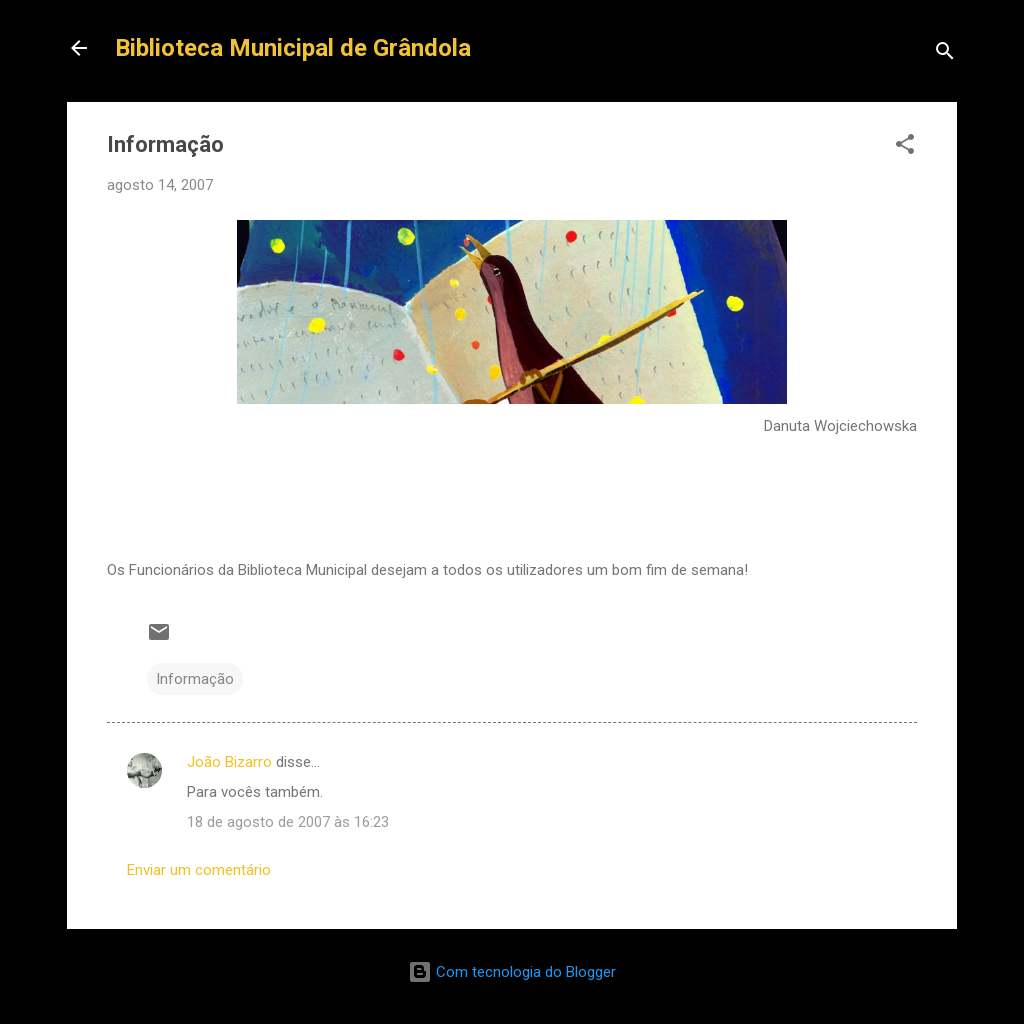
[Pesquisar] (945, 54)
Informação (195, 679)
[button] (905, 147)
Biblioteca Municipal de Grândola (293, 48)
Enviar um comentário (199, 870)
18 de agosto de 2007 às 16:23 (288, 822)
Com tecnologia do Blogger (512, 972)
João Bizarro (229, 762)
